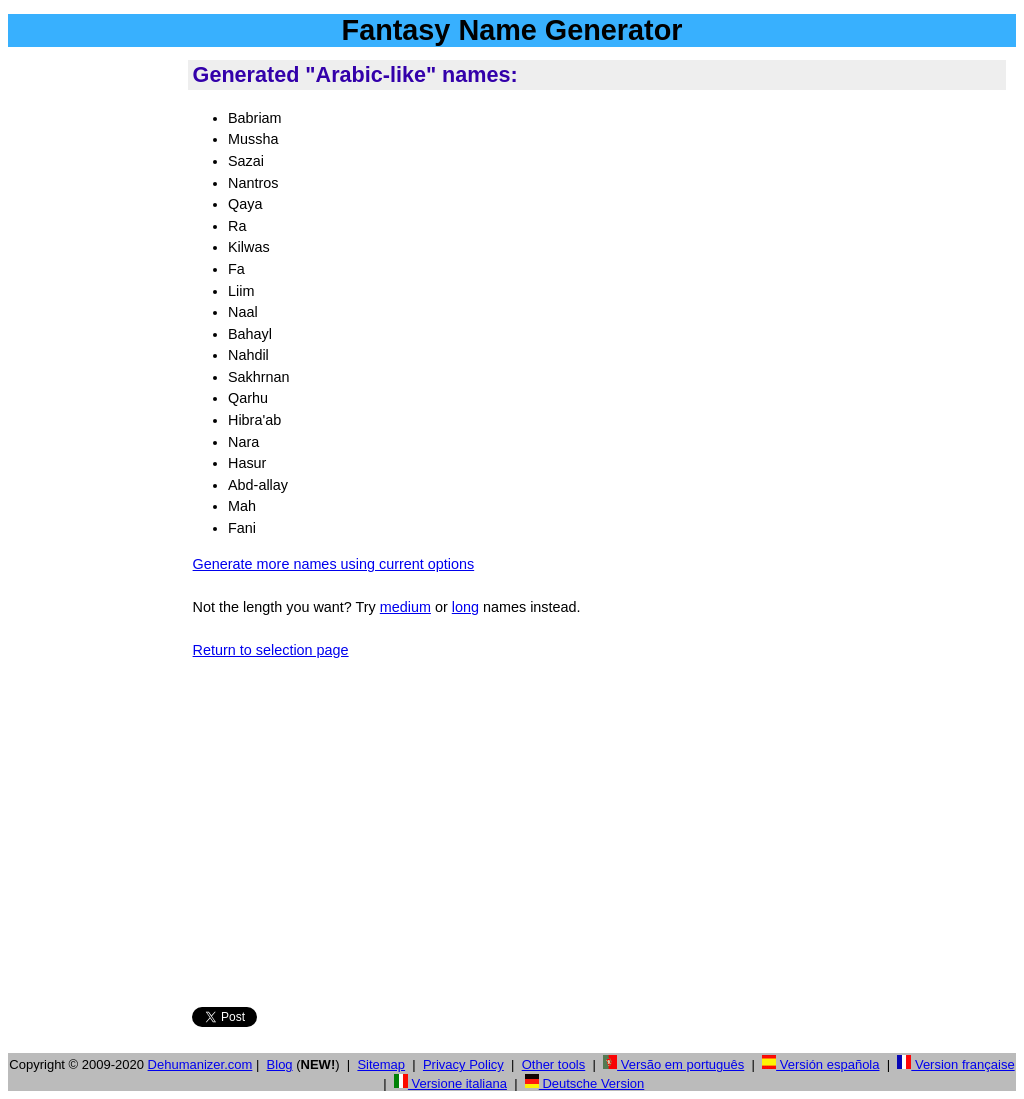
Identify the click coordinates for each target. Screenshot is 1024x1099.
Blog (280, 1064)
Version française (955, 1064)
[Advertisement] (94, 359)
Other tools (554, 1064)
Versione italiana (450, 1083)
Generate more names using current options (334, 564)
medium (405, 607)
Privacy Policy (463, 1064)
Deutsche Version (585, 1083)
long (465, 607)
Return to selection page (271, 650)
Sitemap (381, 1064)
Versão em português (673, 1064)
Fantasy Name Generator (512, 30)
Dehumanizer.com (200, 1064)
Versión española (820, 1064)
